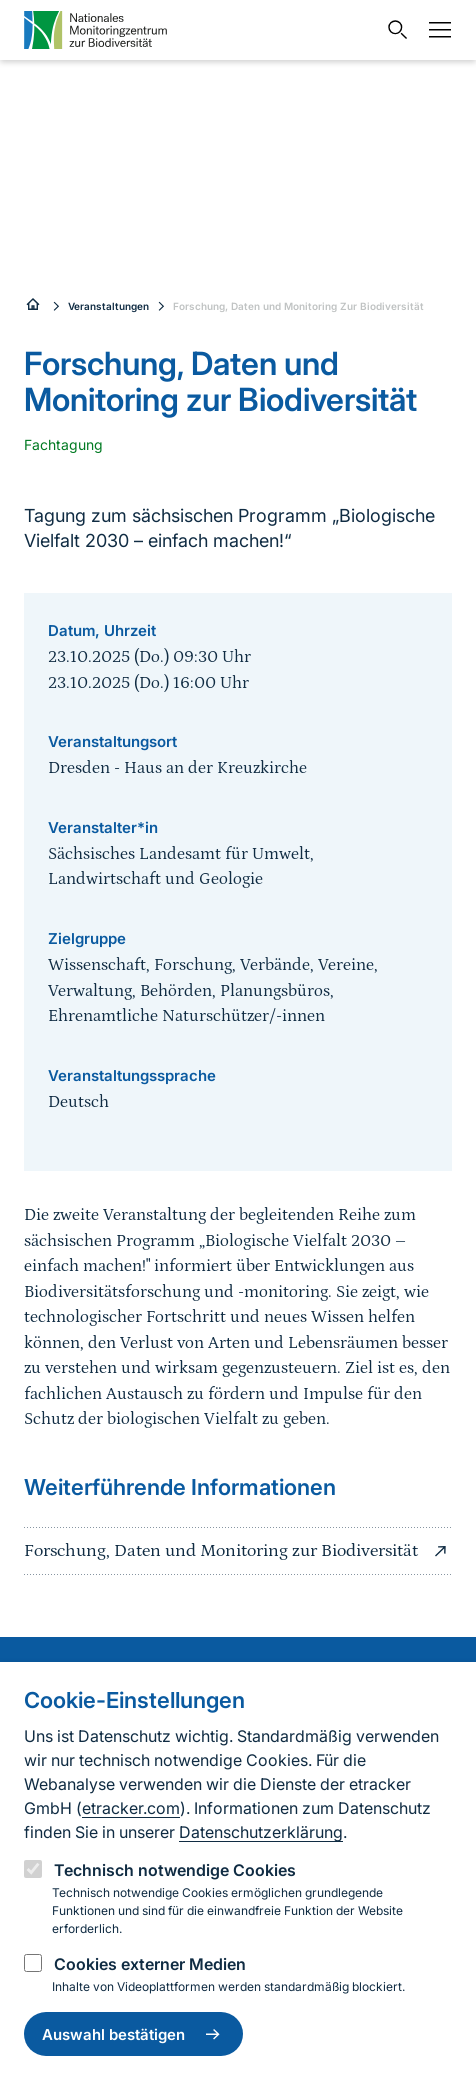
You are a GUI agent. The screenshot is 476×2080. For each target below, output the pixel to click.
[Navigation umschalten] (435, 30)
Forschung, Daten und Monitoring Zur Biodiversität (298, 306)
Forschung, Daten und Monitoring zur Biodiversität (238, 1551)
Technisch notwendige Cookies (175, 1870)
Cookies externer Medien (150, 1964)
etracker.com (131, 1808)
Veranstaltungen (108, 306)
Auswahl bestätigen (133, 2034)
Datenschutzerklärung (261, 1832)
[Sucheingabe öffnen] (393, 30)
